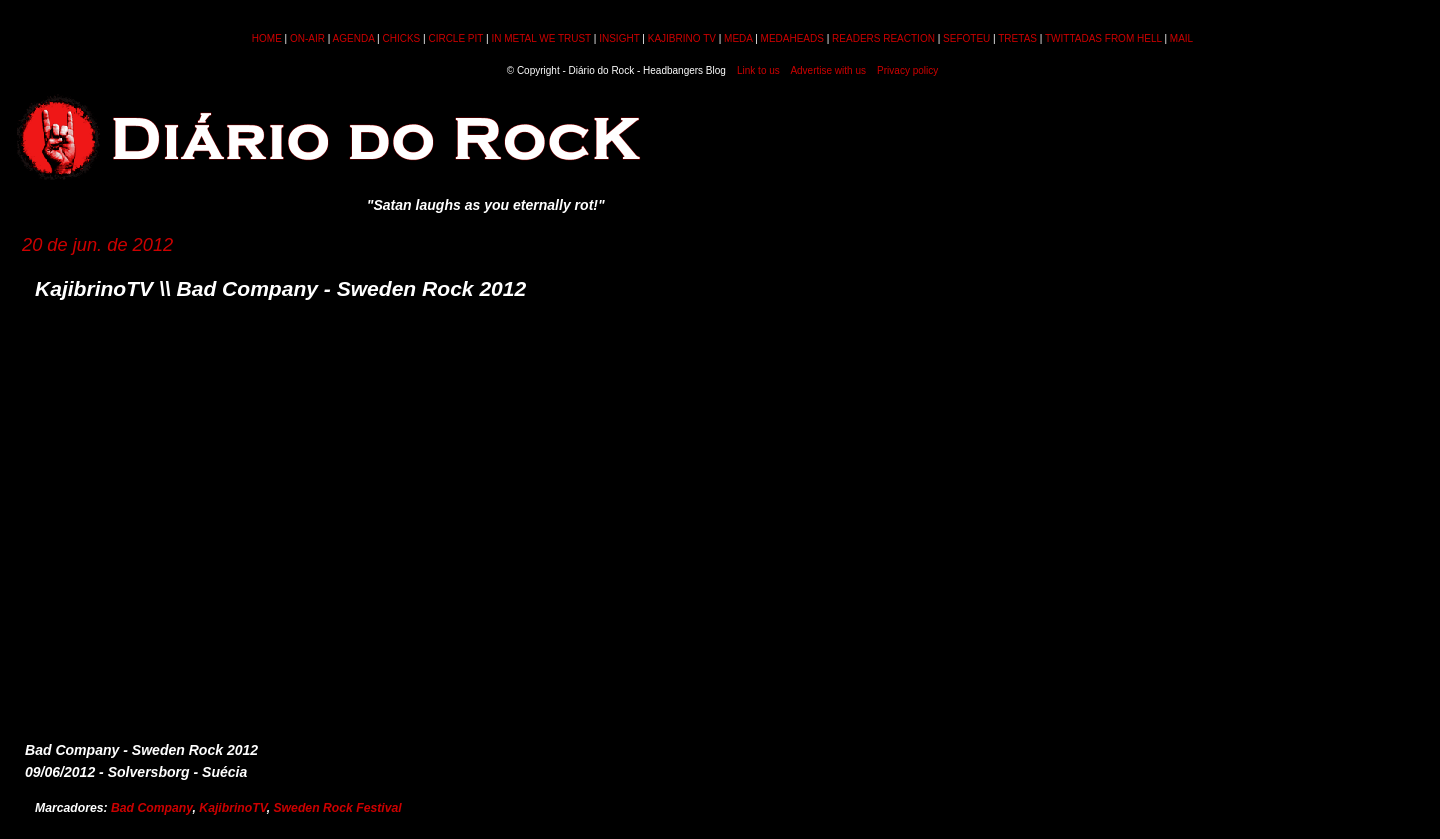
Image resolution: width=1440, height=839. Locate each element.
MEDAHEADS (792, 38)
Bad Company (152, 808)
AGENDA (354, 38)
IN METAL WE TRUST (541, 38)
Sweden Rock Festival (337, 808)
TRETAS (1017, 38)
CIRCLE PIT (455, 38)
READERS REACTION (883, 38)
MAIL (1181, 38)
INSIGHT (619, 38)
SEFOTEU (966, 38)
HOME (267, 38)
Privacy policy (907, 70)
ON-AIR (307, 38)
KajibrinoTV (232, 808)
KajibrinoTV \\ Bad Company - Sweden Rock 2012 (280, 288)
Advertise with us (828, 70)
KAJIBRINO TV (682, 38)
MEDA (738, 38)
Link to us (758, 70)
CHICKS (401, 38)
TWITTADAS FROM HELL (1103, 38)
